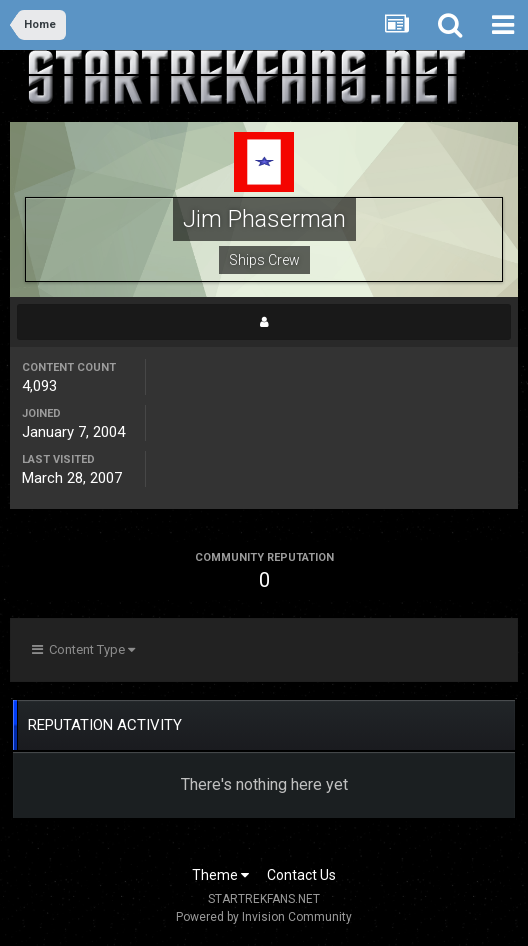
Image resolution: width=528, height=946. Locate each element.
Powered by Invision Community (264, 917)
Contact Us (301, 875)
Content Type (83, 649)
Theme (220, 875)
